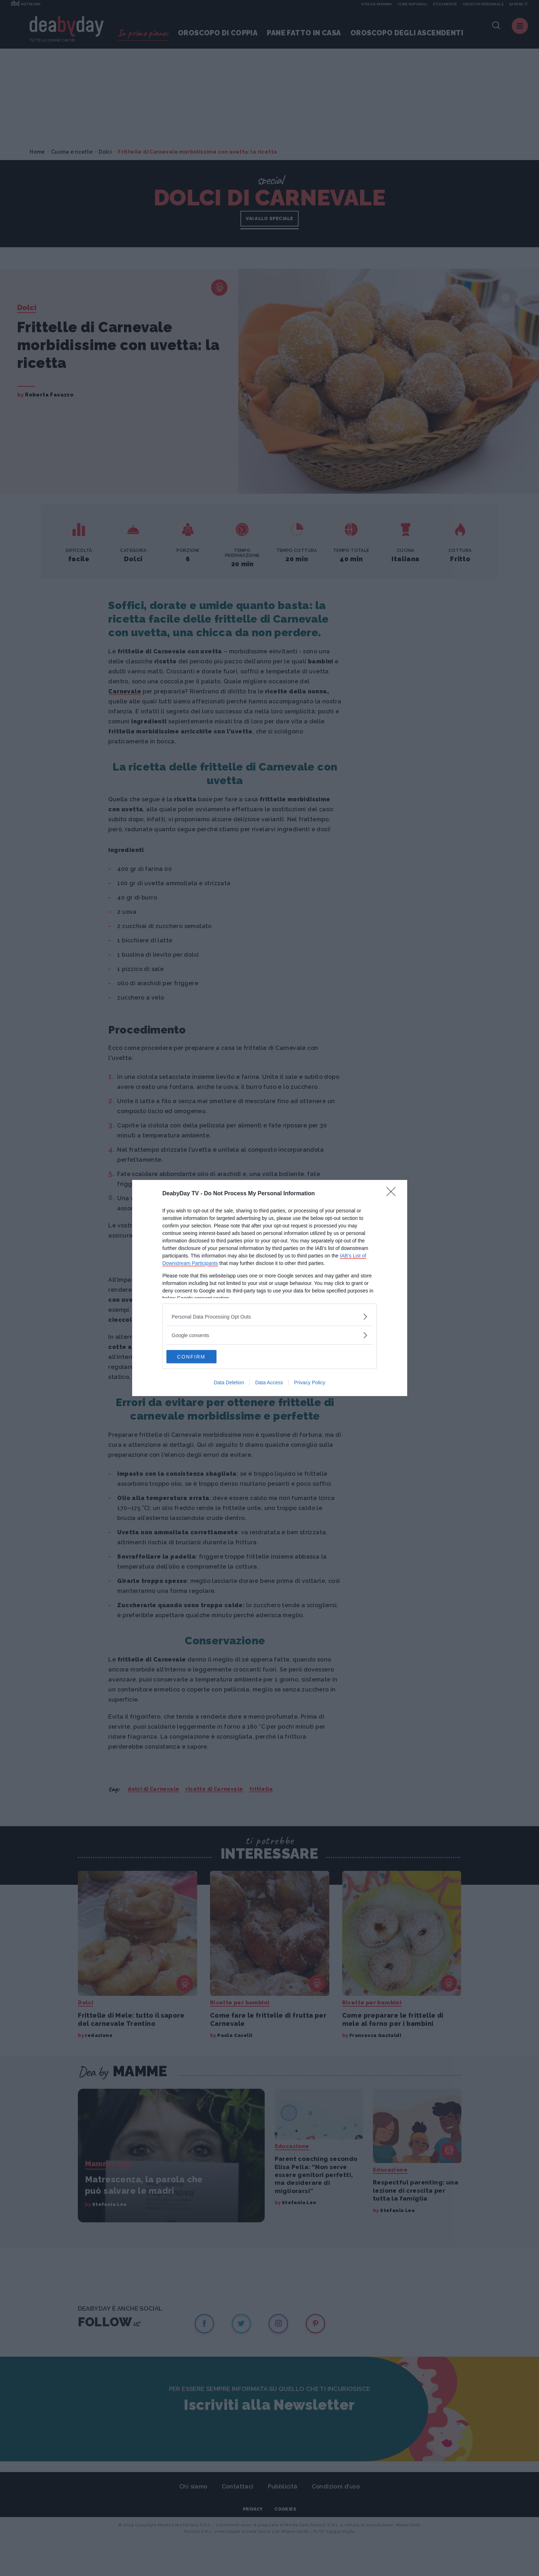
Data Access (269, 1383)
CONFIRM (200, 1357)
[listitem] (270, 1316)
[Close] (393, 1193)
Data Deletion (229, 1383)
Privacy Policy (309, 1383)
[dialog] (269, 1288)
